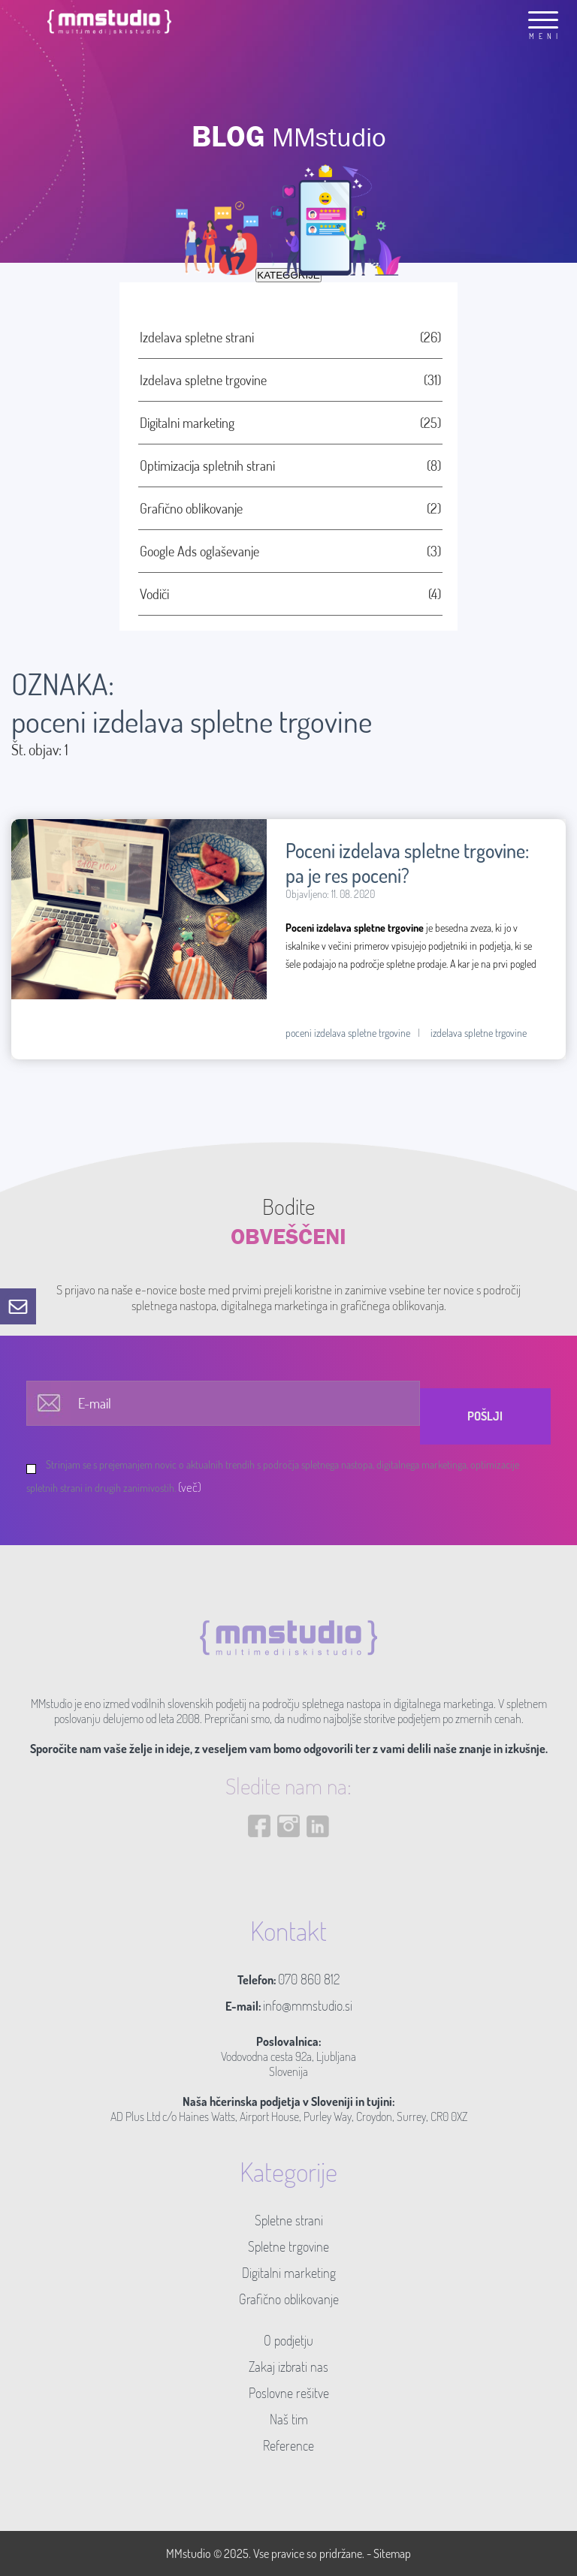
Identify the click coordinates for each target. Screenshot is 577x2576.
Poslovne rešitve (289, 2393)
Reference (288, 2445)
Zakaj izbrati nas (288, 2366)
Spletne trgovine (288, 2246)
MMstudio (188, 2553)
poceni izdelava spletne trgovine (347, 1032)
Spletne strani (289, 2220)
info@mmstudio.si (307, 2005)
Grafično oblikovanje (289, 2299)
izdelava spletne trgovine (478, 1032)
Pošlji (485, 1416)
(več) (189, 1487)
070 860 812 (309, 1979)
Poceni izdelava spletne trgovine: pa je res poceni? (407, 862)
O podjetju (288, 2340)
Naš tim (289, 2419)
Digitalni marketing (289, 2272)
